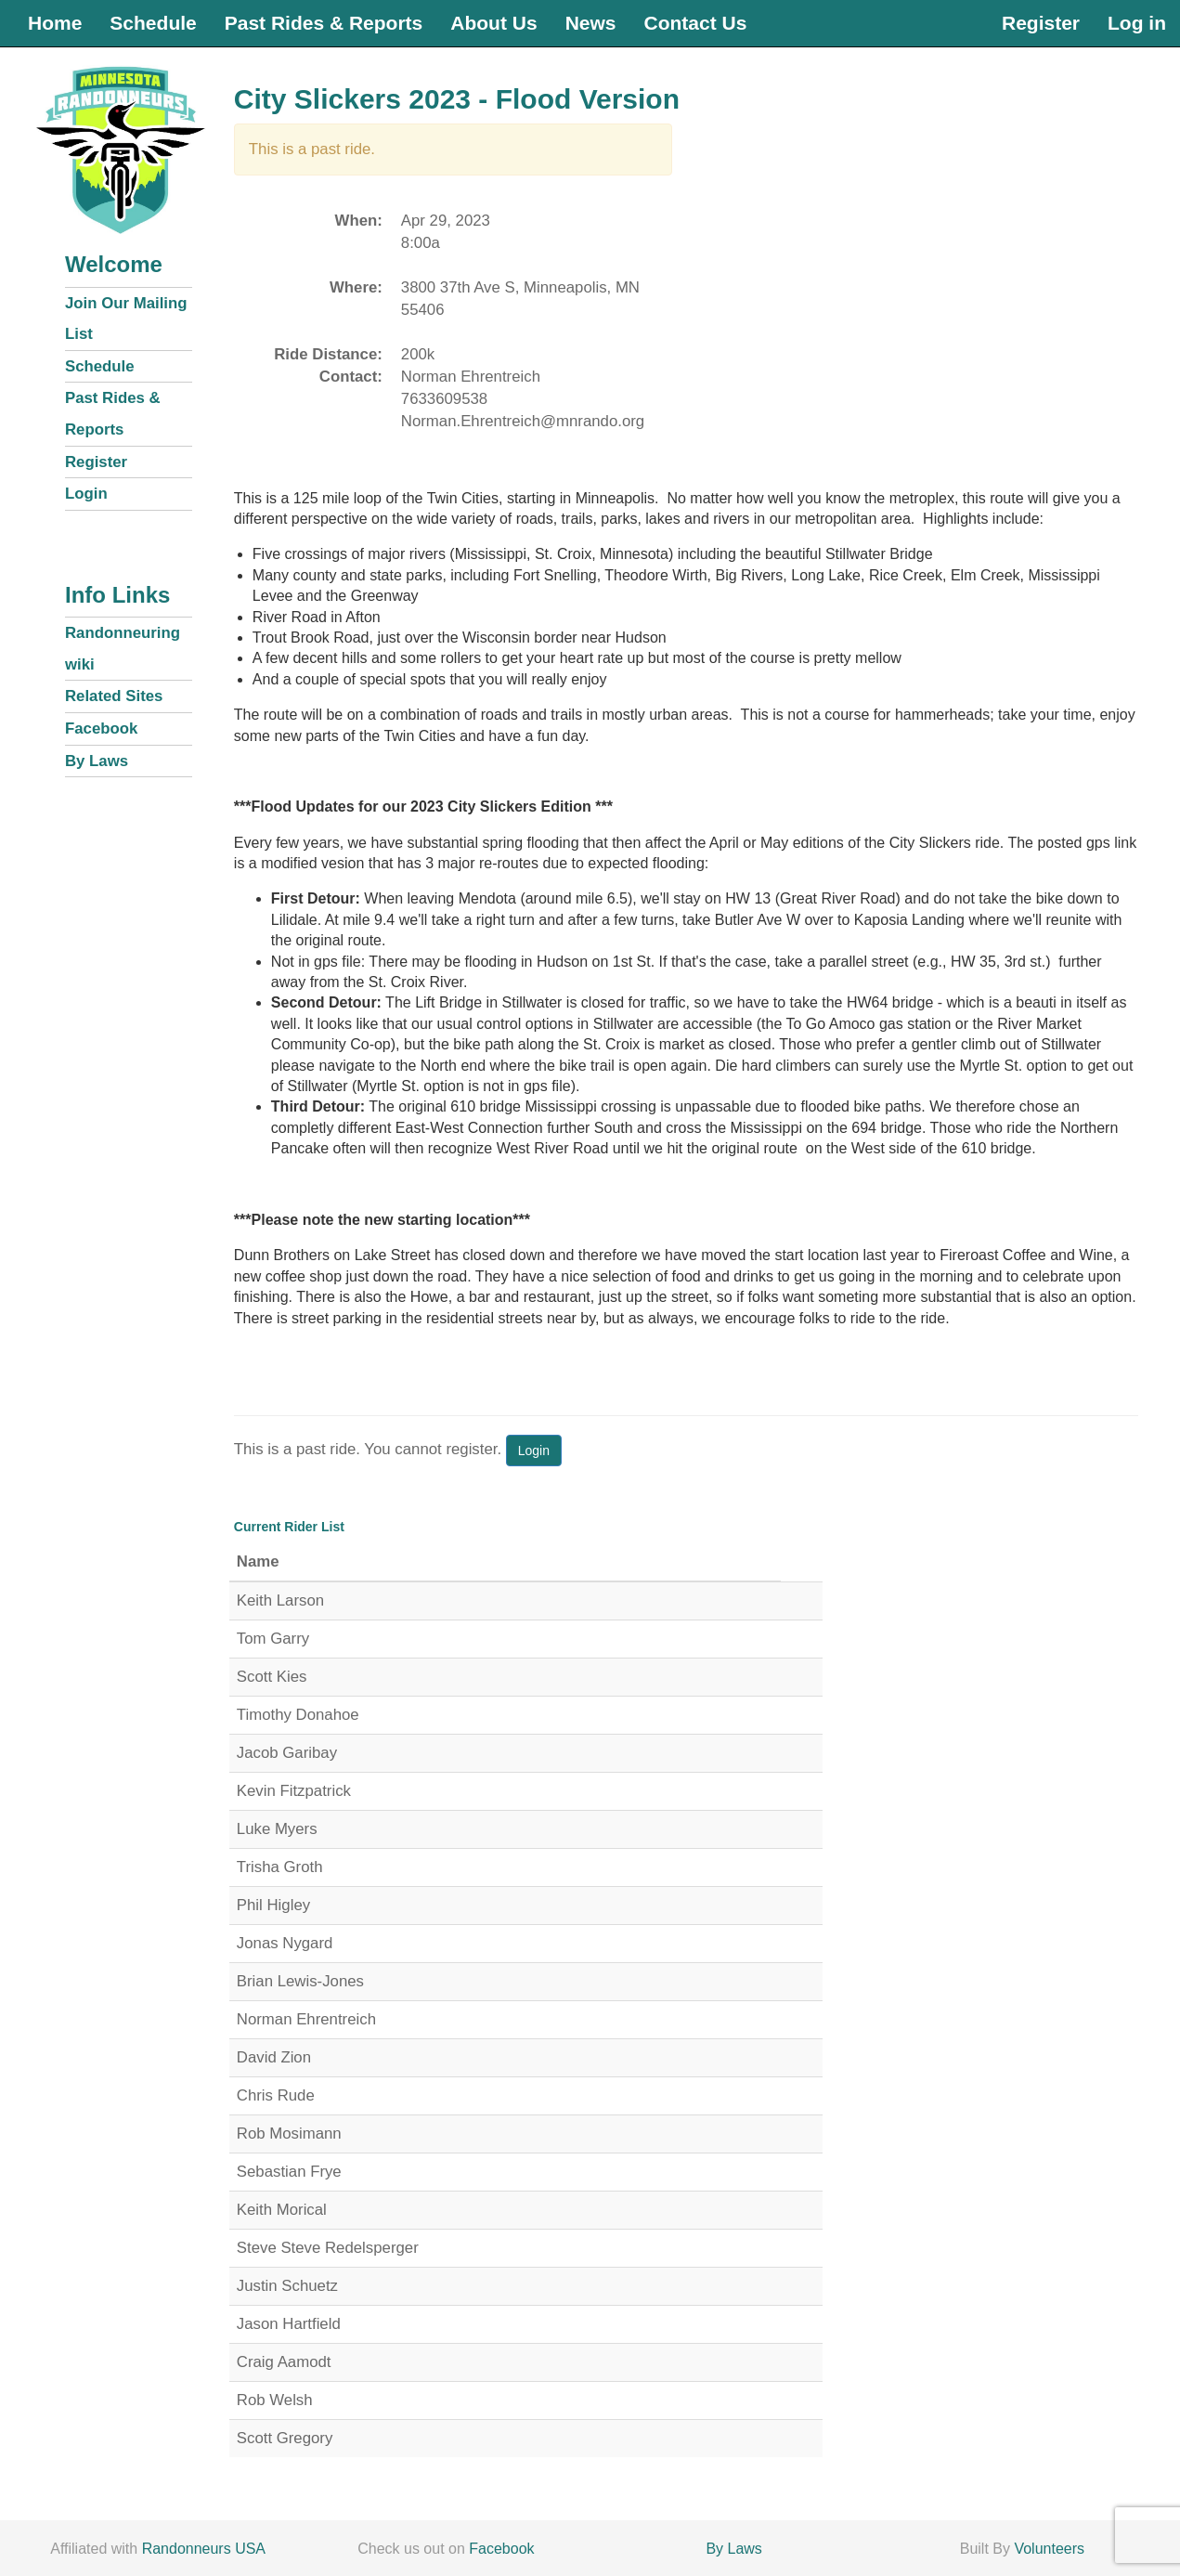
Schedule (153, 22)
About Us (493, 22)
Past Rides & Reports (324, 22)
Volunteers (1049, 2548)
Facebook (101, 728)
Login (86, 493)
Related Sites (113, 696)
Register (1041, 22)
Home (55, 22)
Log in (1137, 22)
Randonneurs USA (204, 2548)
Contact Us (694, 22)
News (590, 22)
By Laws (96, 761)
